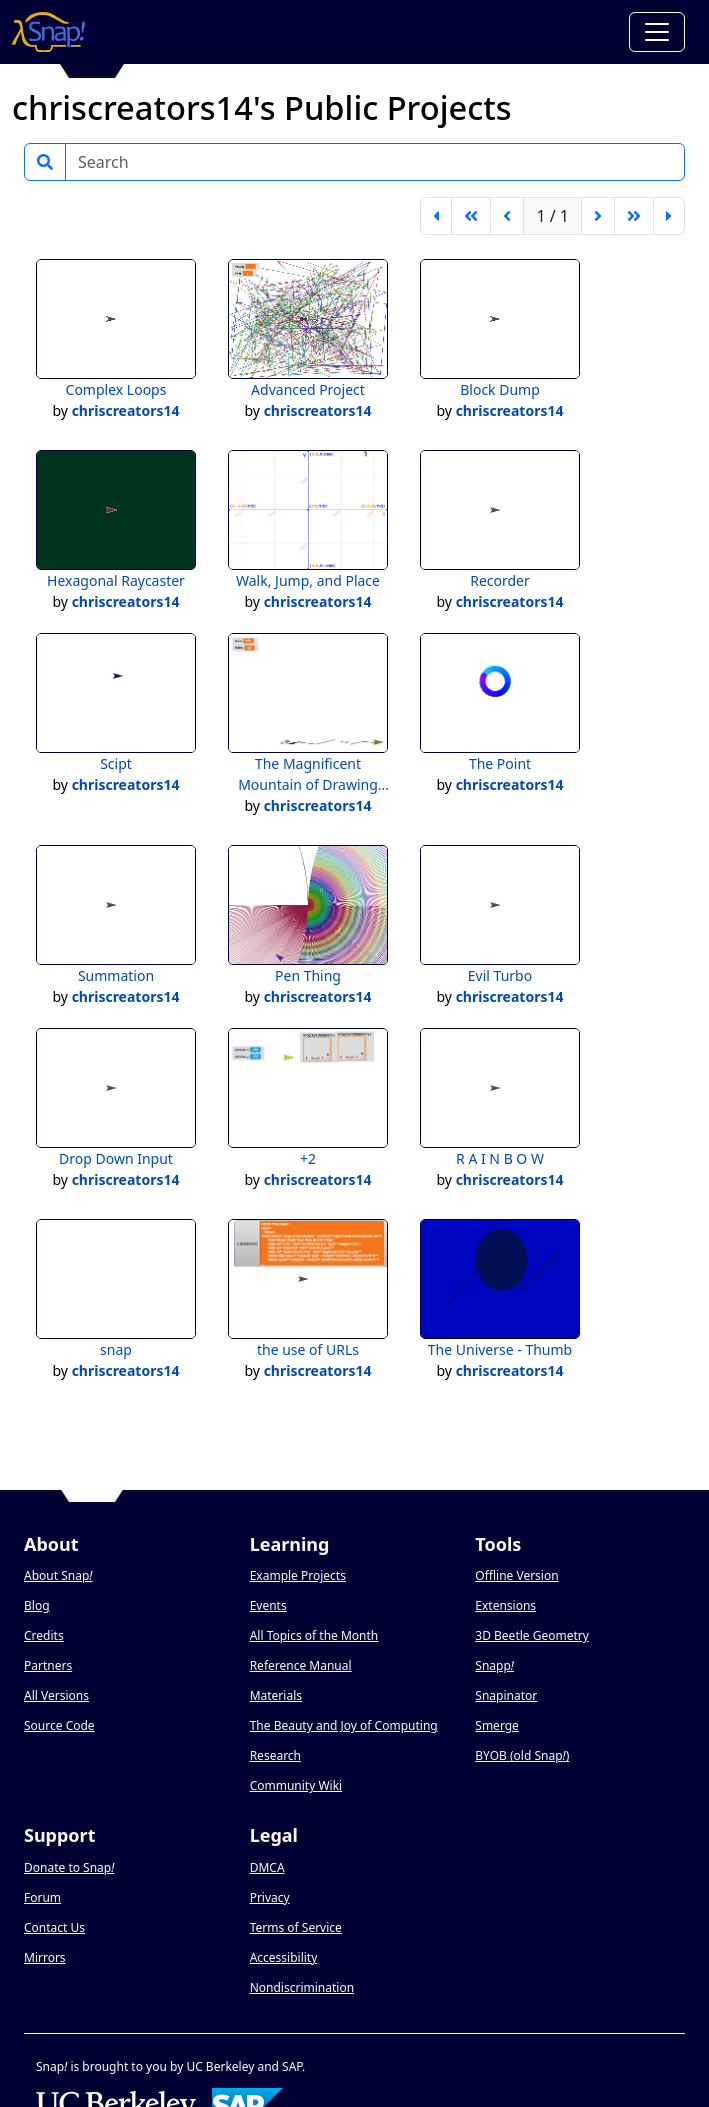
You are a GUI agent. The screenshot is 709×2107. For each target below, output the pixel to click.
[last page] (669, 216)
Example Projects (298, 1575)
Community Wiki (296, 1785)
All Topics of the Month (314, 1635)
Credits (44, 1635)
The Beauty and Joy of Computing (344, 1725)
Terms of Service (296, 1927)
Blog (37, 1605)
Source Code (59, 1725)
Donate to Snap (69, 1867)
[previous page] (507, 216)
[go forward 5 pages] (634, 216)
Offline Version (516, 1575)
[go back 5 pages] (471, 216)
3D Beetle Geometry (532, 1635)
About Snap (58, 1575)
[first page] (436, 216)
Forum (42, 1897)
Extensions (505, 1605)
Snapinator (506, 1695)
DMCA (267, 1867)
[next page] (598, 216)
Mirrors (45, 1957)
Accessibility (284, 1957)
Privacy (270, 1897)
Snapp (494, 1665)
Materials (276, 1695)
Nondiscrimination (302, 1987)
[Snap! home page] (48, 32)
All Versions (56, 1695)
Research (275, 1755)
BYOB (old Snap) (522, 1755)
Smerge (497, 1725)
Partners (48, 1665)
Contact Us (54, 1927)
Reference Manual (301, 1665)
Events (268, 1605)
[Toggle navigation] (657, 32)
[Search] (375, 162)
